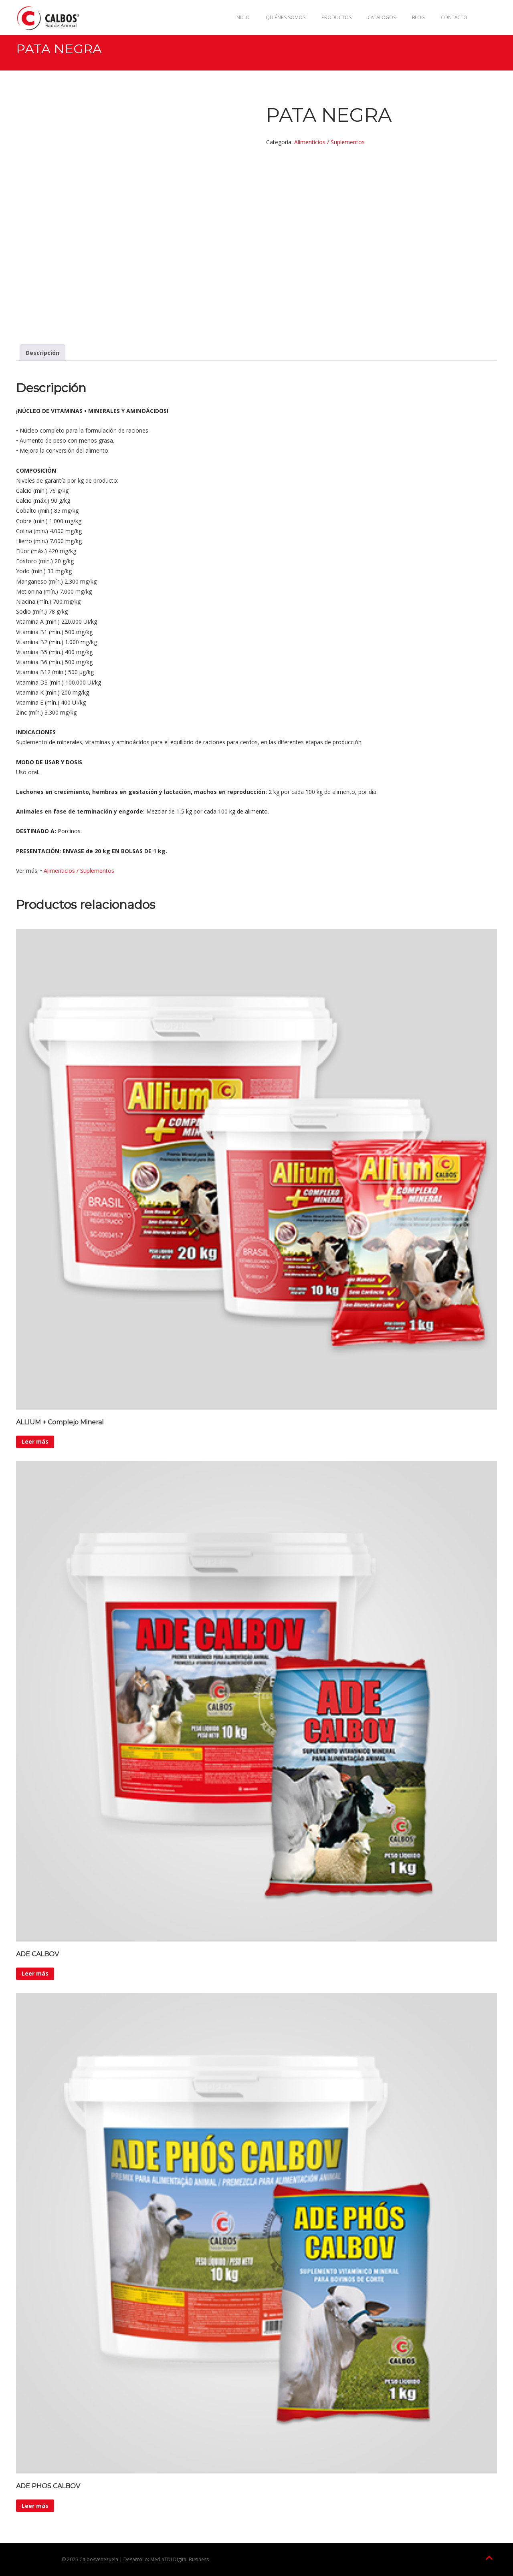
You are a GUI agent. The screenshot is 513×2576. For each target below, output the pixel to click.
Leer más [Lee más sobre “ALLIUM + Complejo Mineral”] (35, 1441)
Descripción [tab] (42, 352)
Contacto (454, 17)
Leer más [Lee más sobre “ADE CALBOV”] (35, 1973)
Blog (418, 17)
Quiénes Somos (285, 17)
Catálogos (382, 17)
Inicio (242, 17)
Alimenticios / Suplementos (329, 142)
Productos (336, 17)
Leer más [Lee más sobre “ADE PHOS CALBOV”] (35, 2506)
